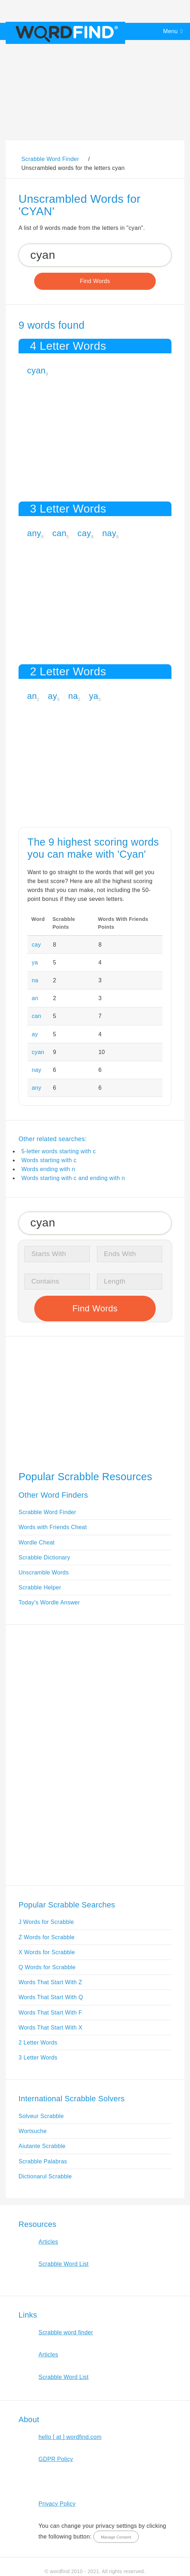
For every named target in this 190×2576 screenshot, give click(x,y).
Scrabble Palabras (43, 2161)
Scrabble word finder (65, 2332)
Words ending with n (48, 1169)
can (59, 533)
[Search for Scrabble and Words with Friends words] (95, 255)
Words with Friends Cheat (53, 1527)
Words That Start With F (50, 2013)
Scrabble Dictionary (44, 1557)
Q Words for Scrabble (47, 1967)
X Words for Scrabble (47, 1952)
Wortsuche (33, 2131)
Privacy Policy (57, 2504)
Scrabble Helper (40, 1587)
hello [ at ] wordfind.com (70, 2437)
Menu (170, 31)
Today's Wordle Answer (49, 1602)
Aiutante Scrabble (42, 2146)
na (73, 696)
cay (84, 533)
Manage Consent (116, 2537)
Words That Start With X (50, 2028)
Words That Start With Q (51, 1997)
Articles (48, 2242)
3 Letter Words (38, 2058)
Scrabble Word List (63, 2264)
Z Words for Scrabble (47, 1937)
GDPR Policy (55, 2459)
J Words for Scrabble (46, 1922)
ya (93, 696)
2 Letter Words (38, 2043)
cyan (36, 370)
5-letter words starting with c (58, 1151)
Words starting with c (49, 1160)
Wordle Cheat (37, 1542)
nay (109, 533)
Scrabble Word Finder (47, 1512)
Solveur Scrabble (41, 2116)
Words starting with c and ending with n (73, 1178)
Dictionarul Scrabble (45, 2176)
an (32, 696)
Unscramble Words (44, 1572)
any (34, 533)
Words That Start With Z (50, 1982)
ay (52, 696)
